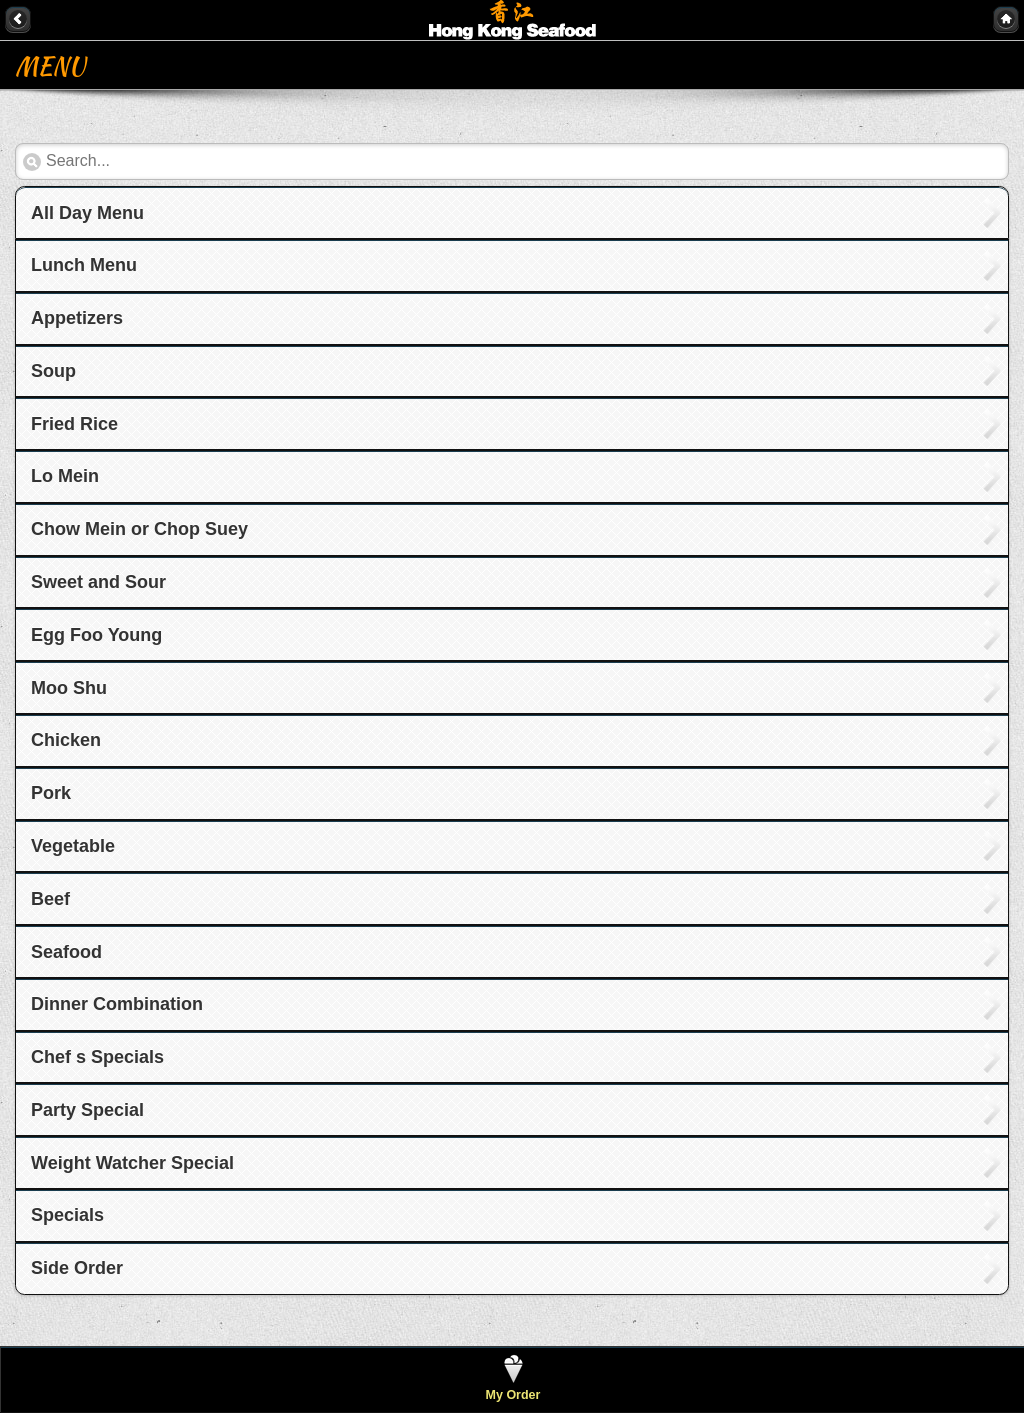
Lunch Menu (84, 265)
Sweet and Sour (98, 582)
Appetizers (77, 318)
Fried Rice (74, 424)
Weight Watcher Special (132, 1163)
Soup (53, 371)
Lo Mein (65, 476)
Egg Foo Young (96, 635)
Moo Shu (69, 688)
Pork (51, 793)
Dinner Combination (117, 1004)
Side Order (77, 1268)
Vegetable (73, 846)
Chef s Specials (97, 1057)
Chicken (66, 740)
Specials (67, 1215)
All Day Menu (87, 213)
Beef (50, 899)
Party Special (87, 1110)
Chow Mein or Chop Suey (139, 529)
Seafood (66, 952)
